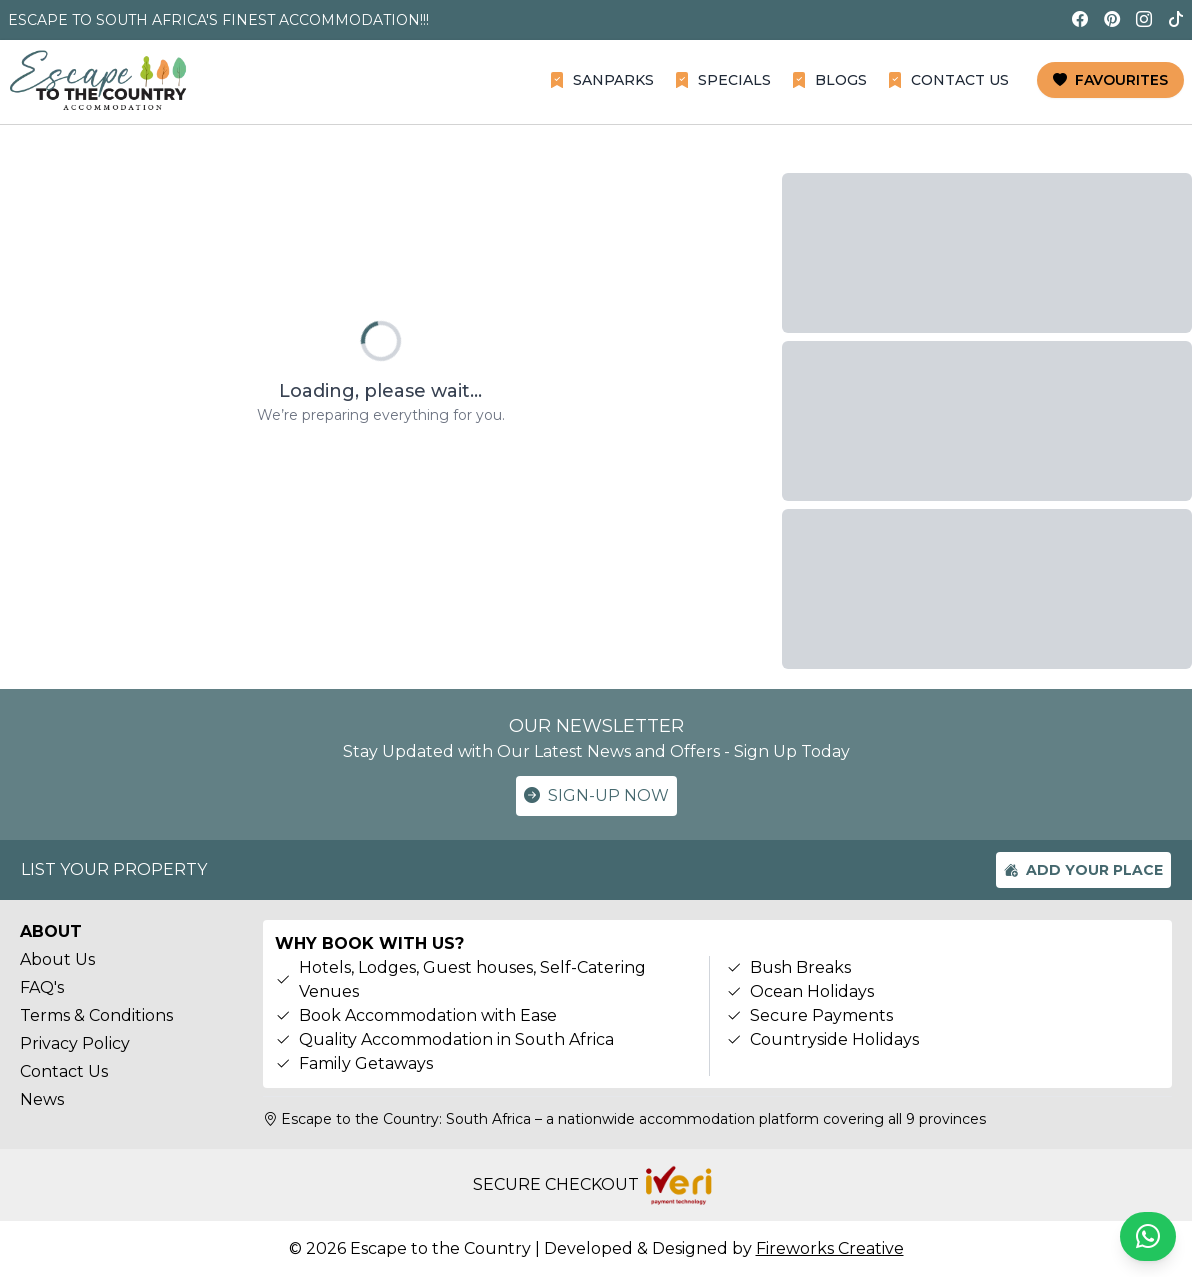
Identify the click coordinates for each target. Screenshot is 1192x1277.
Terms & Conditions (96, 1015)
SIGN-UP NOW (596, 796)
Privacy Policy (75, 1043)
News (42, 1099)
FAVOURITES (1110, 80)
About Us (57, 959)
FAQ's (42, 987)
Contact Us (64, 1071)
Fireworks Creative (830, 1248)
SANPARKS (601, 80)
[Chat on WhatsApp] (1148, 1236)
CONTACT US (948, 80)
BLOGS (829, 80)
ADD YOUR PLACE (1083, 870)
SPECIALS (722, 80)
